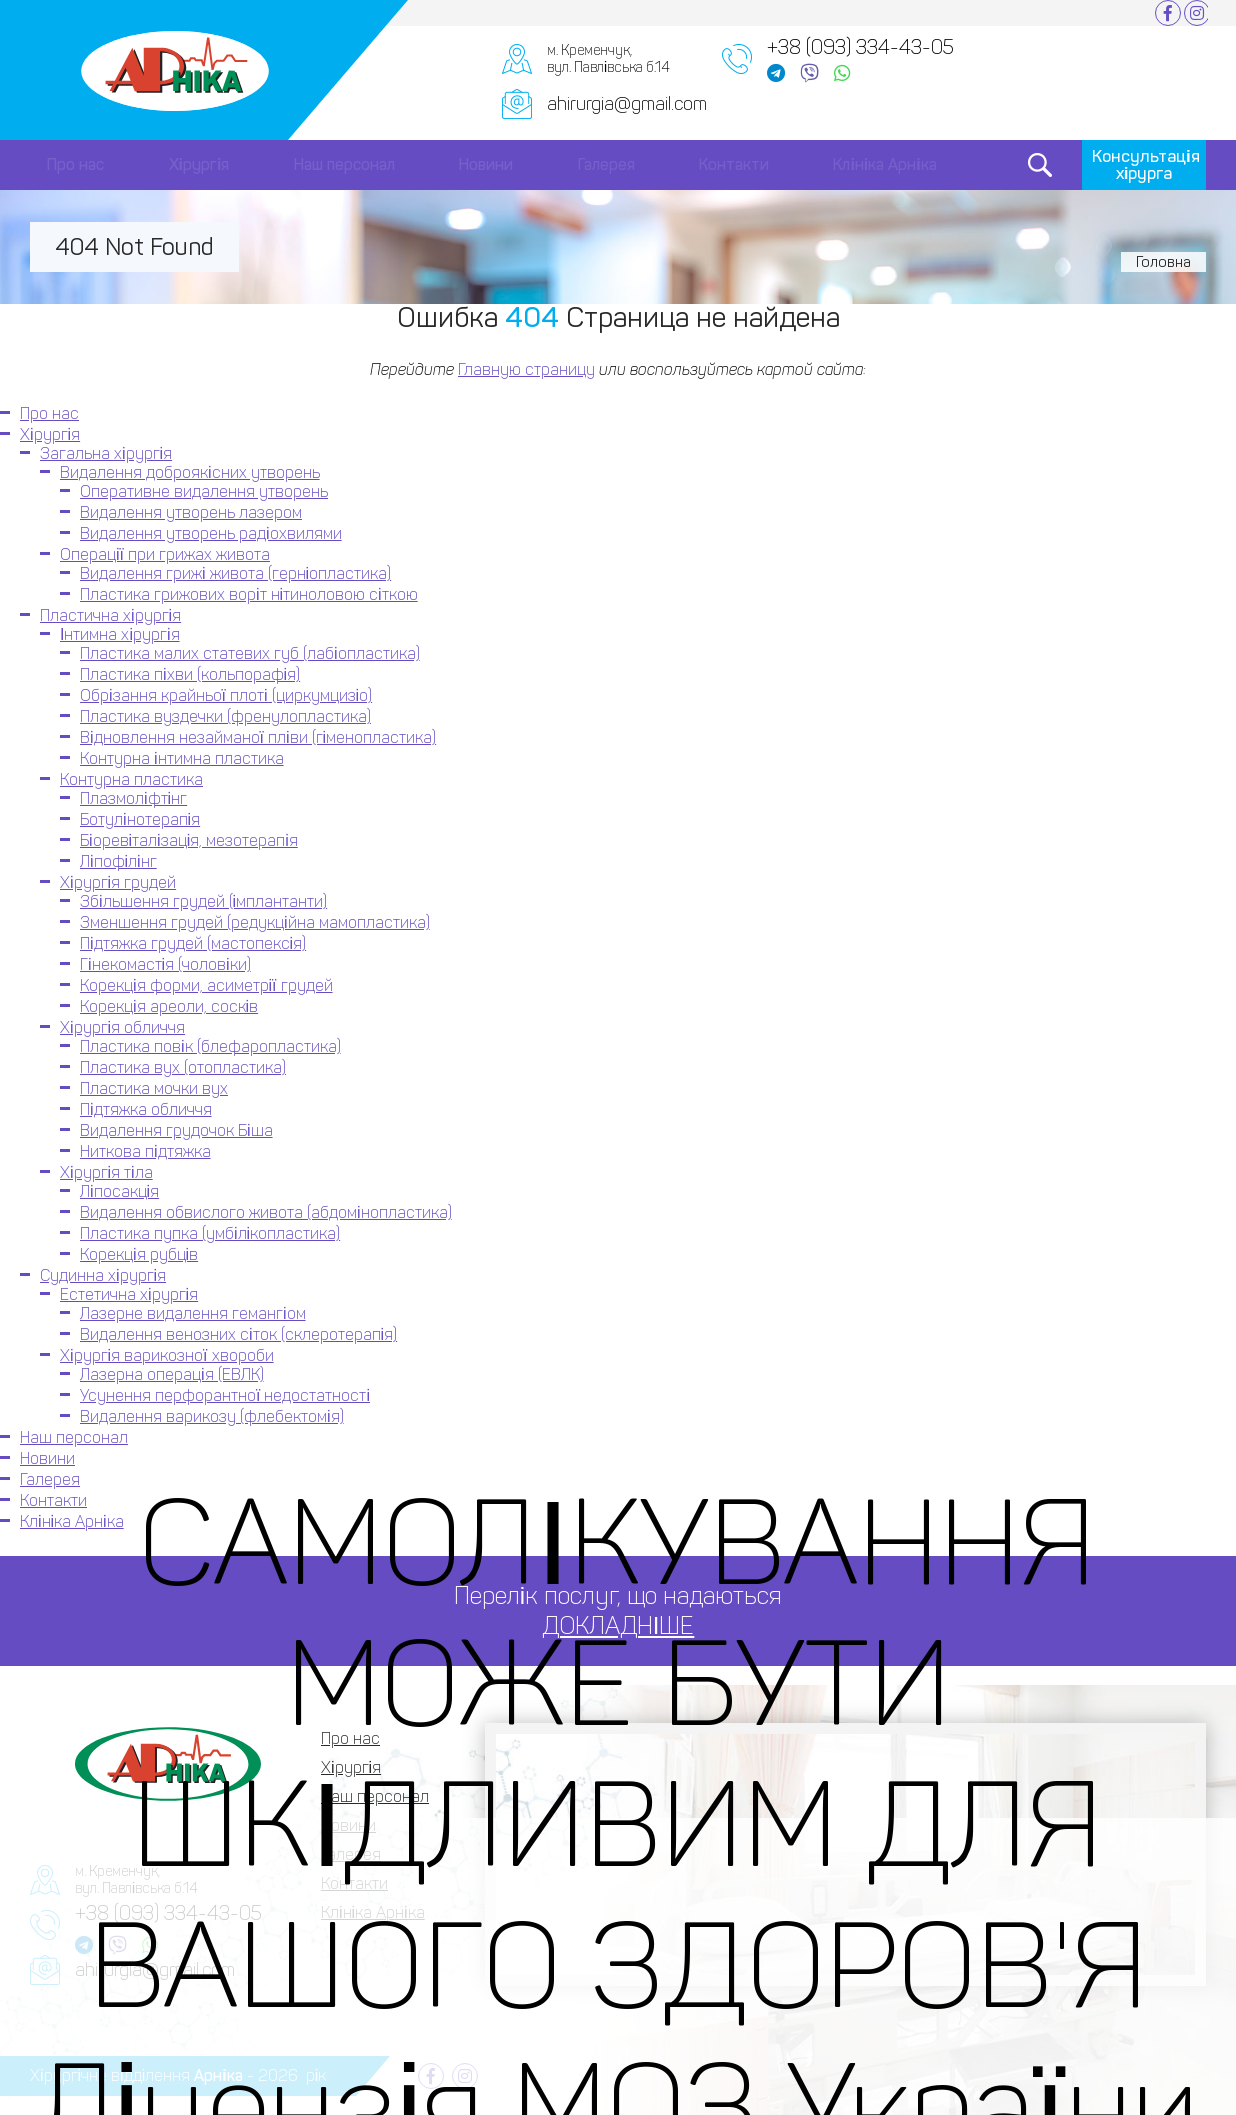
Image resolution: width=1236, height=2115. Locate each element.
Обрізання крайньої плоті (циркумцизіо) (226, 695)
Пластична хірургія (110, 615)
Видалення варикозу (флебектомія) (212, 1416)
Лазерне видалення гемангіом (193, 1313)
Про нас (75, 164)
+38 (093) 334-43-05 (860, 47)
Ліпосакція (119, 1191)
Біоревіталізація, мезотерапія (189, 840)
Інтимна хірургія (120, 634)
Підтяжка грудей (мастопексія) (193, 943)
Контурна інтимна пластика (182, 758)
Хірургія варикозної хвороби (167, 1355)
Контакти (734, 164)
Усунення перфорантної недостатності (225, 1395)
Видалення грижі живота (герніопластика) (235, 573)
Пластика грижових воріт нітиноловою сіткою (249, 594)
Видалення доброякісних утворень (190, 472)
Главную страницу (526, 369)
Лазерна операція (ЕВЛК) (172, 1374)
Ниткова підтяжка (145, 1151)
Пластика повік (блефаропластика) (210, 1046)
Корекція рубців (139, 1254)
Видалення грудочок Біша (176, 1130)
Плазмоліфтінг (133, 798)
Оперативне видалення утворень (204, 491)
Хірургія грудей (118, 882)
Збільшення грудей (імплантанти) (203, 901)
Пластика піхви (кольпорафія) (190, 674)
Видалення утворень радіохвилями (211, 533)
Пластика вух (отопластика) (183, 1067)
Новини (486, 164)
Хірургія (199, 164)
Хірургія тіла (106, 1172)
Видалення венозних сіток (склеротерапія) (238, 1334)
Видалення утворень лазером (191, 512)
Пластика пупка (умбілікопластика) (210, 1233)
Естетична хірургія (129, 1294)
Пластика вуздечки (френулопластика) (225, 716)
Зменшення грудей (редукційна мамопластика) (255, 922)
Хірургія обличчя (122, 1027)
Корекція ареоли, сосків (169, 1006)
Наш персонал (344, 164)
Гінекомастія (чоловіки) (165, 964)
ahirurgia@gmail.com (627, 104)
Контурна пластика (131, 779)
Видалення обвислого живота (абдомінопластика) (266, 1212)
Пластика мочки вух (154, 1088)
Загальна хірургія (106, 453)
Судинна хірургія (103, 1275)
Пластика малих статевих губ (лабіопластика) (250, 653)
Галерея (606, 164)
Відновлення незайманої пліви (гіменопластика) (258, 737)
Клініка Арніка (884, 164)
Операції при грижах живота (165, 554)
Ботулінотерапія (140, 819)
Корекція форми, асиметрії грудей (206, 985)
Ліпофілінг (118, 861)
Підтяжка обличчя (146, 1109)
